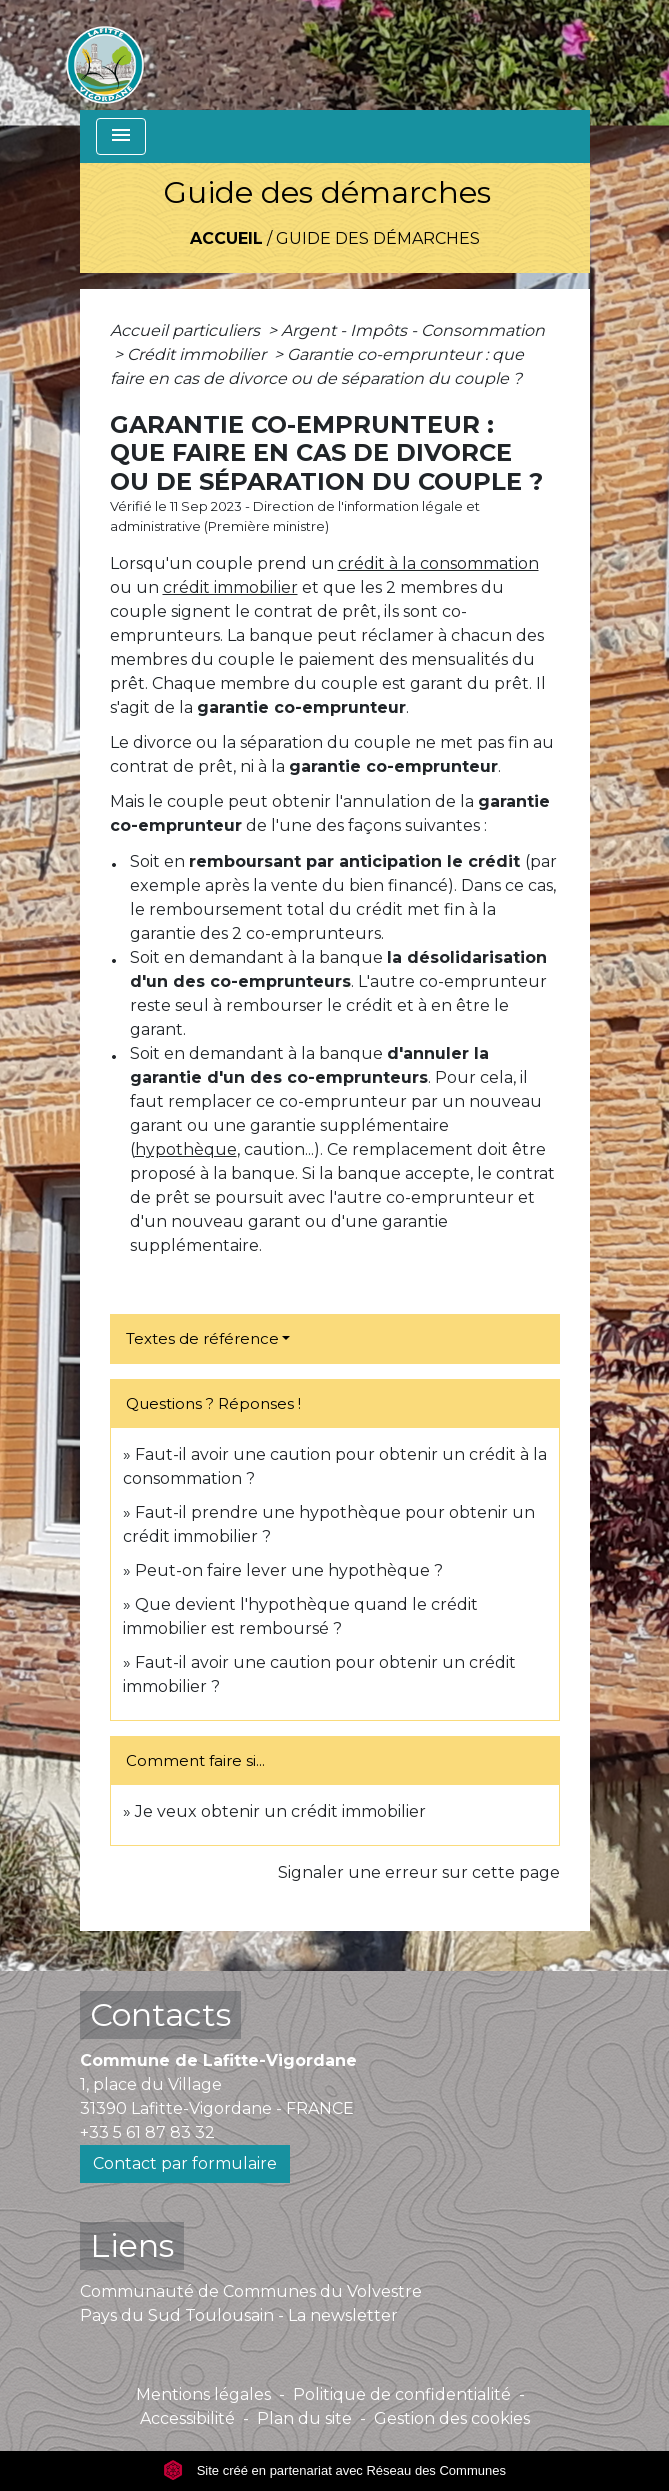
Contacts (160, 2014)
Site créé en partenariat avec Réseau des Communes (334, 2470)
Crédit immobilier (198, 354)
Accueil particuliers (187, 330)
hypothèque (186, 1149)
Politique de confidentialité (402, 2394)
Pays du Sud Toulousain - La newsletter (239, 2315)
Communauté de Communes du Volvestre (251, 2291)
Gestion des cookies (452, 2418)
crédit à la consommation (438, 563)
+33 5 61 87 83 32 (147, 2132)
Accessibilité (187, 2418)
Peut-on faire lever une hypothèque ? (289, 1570)
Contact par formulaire (185, 2163)
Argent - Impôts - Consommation (413, 330)
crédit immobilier (230, 587)
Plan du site (304, 2418)
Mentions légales (203, 2394)
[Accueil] (105, 55)
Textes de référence (202, 1338)
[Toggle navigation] (121, 136)
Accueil (226, 238)
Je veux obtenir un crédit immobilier (280, 1811)
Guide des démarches (378, 238)
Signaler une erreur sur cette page (419, 1872)
